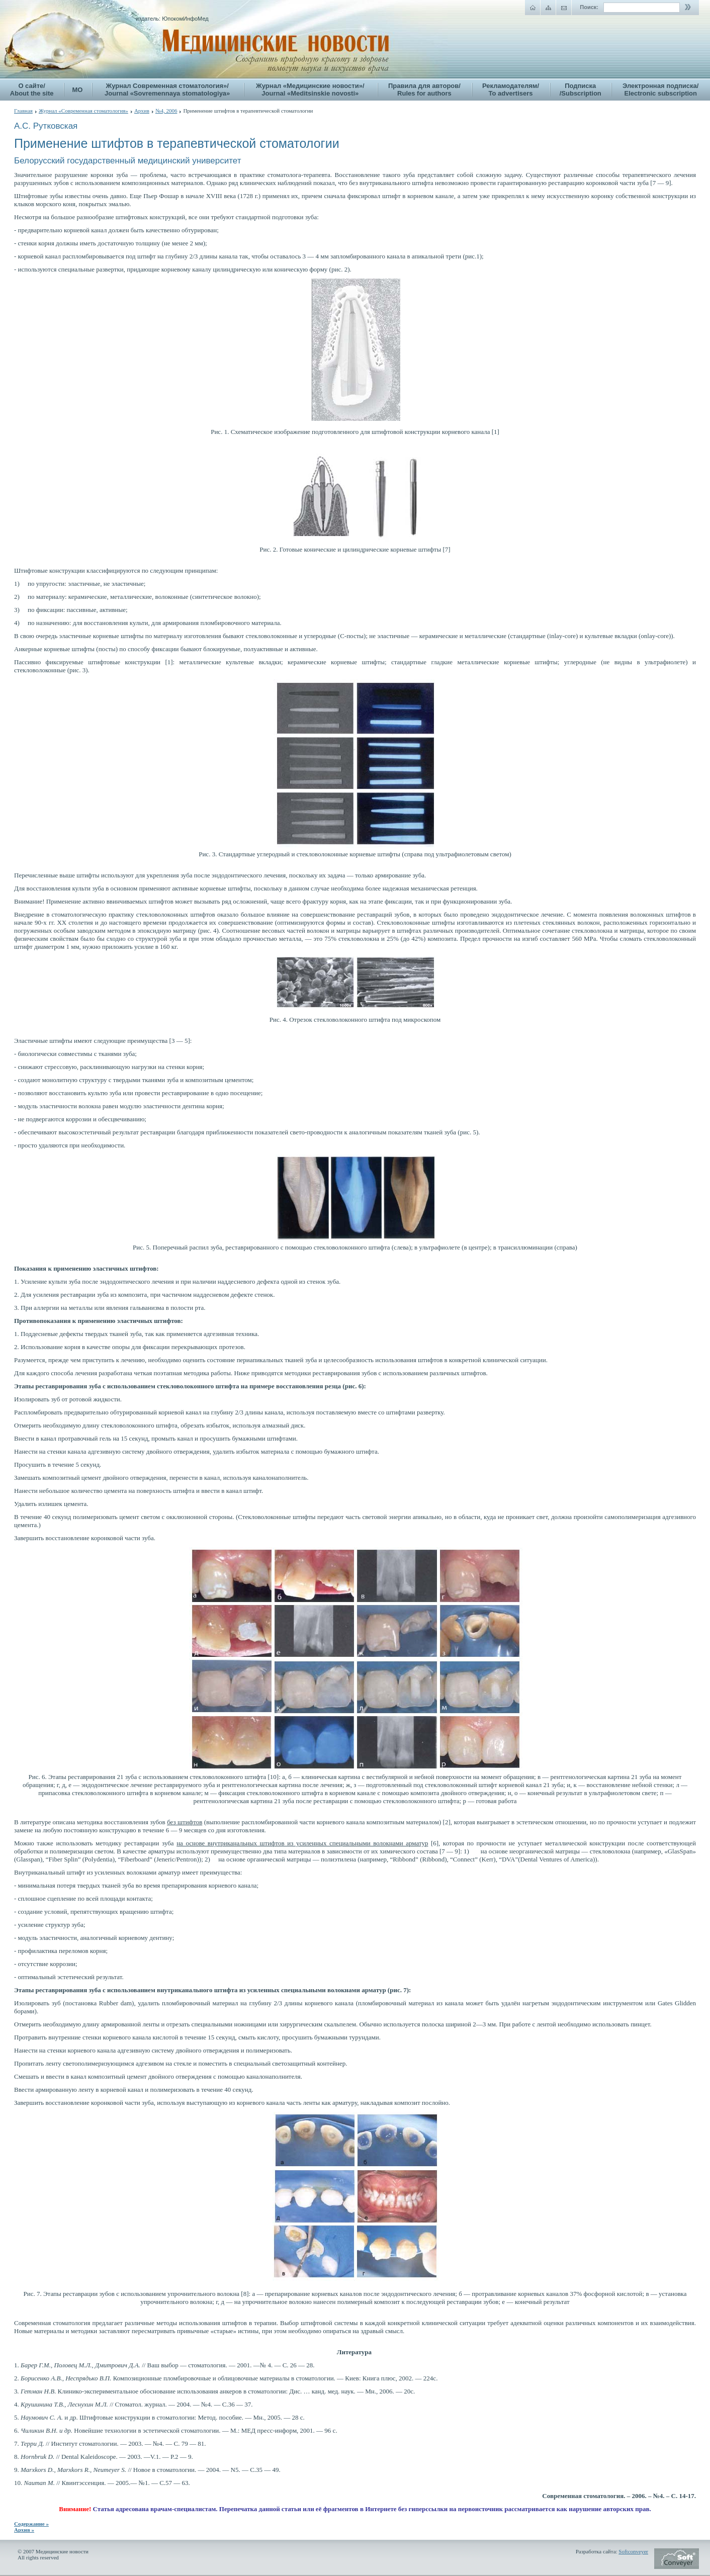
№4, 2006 (166, 111)
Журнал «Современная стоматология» (83, 111)
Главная (23, 111)
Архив (141, 111)
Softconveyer (633, 2551)
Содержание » (31, 2524)
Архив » (24, 2530)
